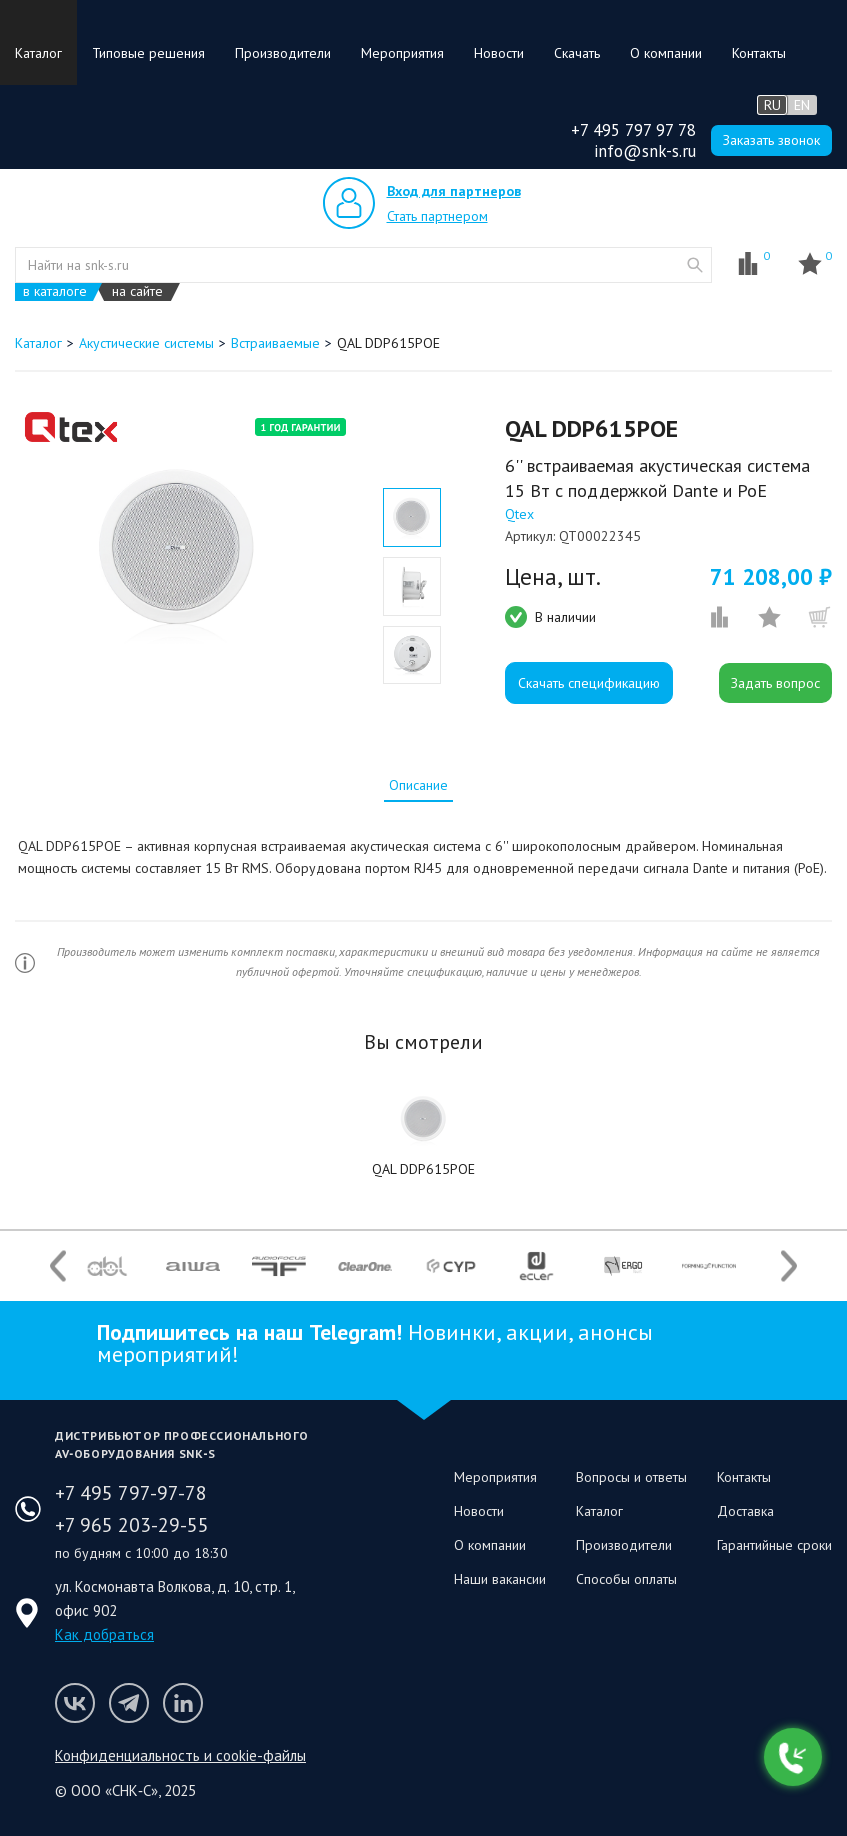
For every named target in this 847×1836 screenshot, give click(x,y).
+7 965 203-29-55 (132, 1525)
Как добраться (104, 1634)
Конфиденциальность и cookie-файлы (180, 1755)
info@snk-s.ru (645, 151)
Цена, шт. (553, 577)
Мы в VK (75, 1703)
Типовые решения (148, 53)
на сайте (137, 291)
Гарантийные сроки (774, 1545)
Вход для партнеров (454, 191)
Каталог (38, 53)
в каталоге (55, 291)
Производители (283, 53)
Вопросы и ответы (631, 1477)
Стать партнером (437, 216)
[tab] (418, 785)
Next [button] (789, 1266)
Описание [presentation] (418, 785)
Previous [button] (58, 1266)
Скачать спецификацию (589, 683)
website (695, 265)
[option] (179, 552)
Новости (499, 53)
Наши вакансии (500, 1579)
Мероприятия (402, 53)
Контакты (759, 53)
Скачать (577, 53)
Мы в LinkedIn (183, 1703)
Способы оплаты (626, 1579)
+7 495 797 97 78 (633, 130)
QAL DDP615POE (423, 1169)
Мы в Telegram (129, 1703)
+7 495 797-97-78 (131, 1493)
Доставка (745, 1511)
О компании (666, 53)
